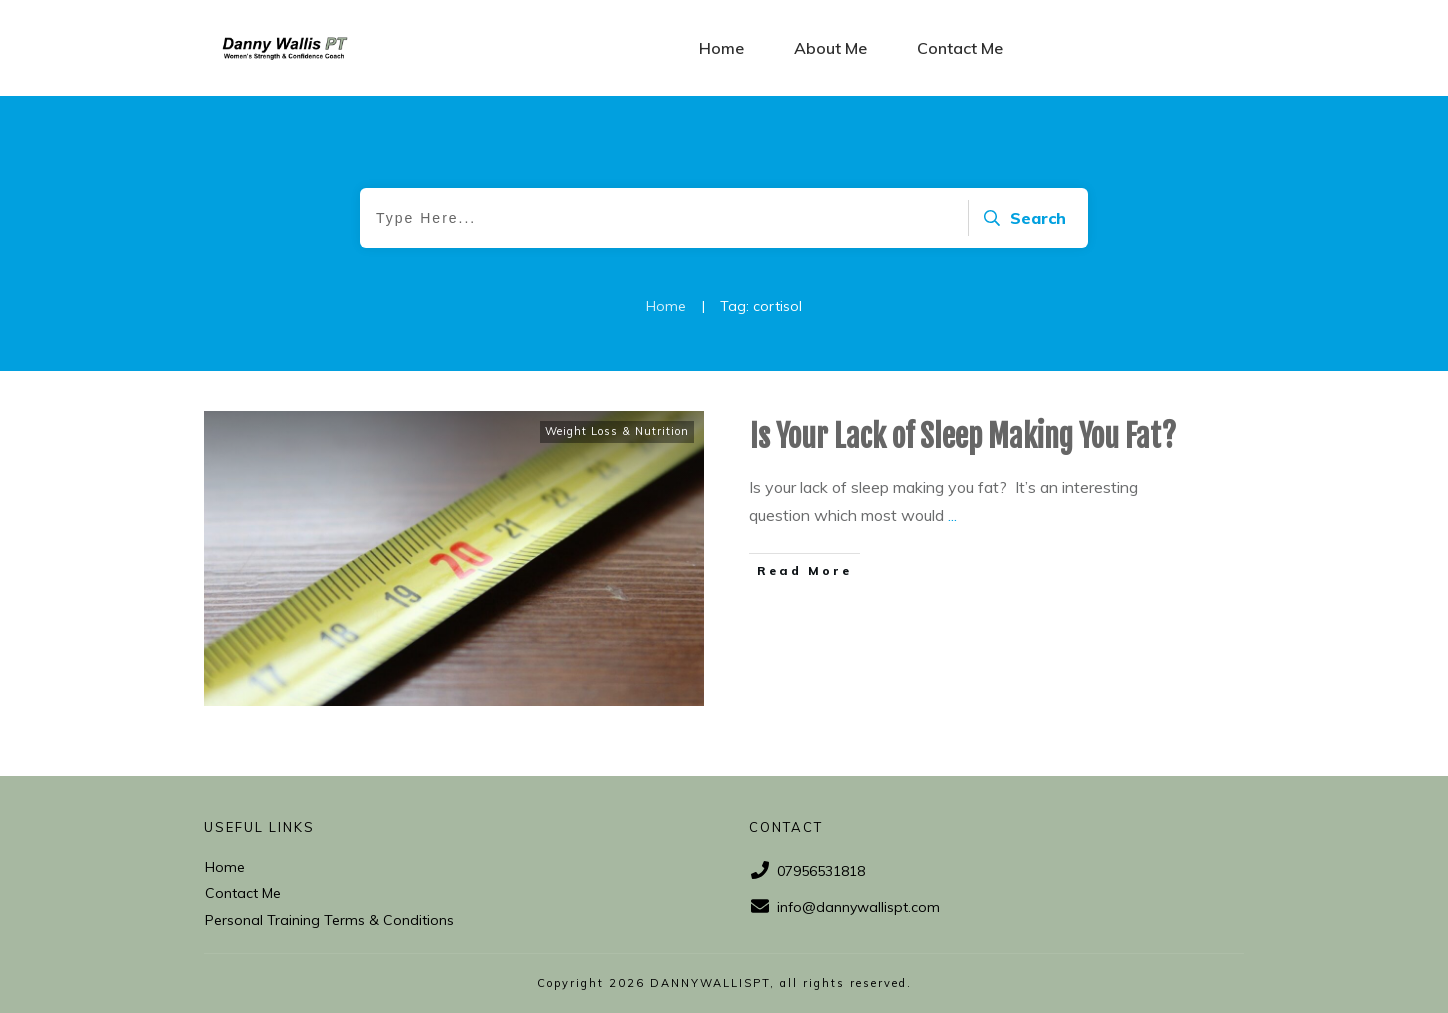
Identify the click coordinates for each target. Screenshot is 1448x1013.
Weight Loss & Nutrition (617, 431)
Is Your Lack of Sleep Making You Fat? (963, 436)
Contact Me (243, 893)
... (952, 515)
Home (225, 867)
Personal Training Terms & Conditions (329, 920)
